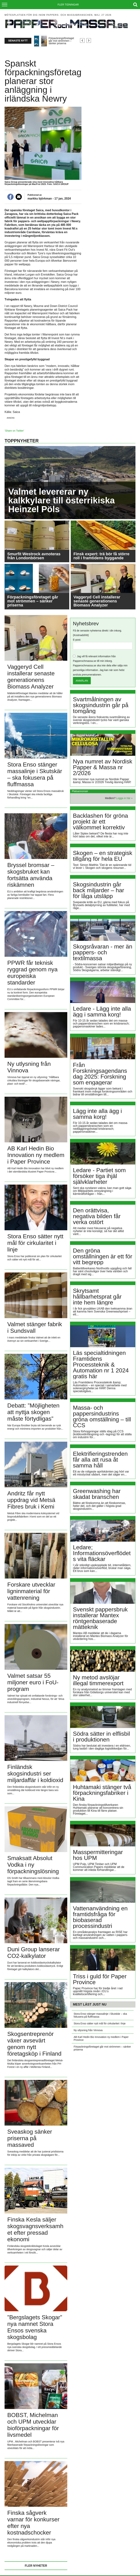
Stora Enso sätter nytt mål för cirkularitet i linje (100, 2023)
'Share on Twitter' (14, 430)
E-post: (77, 639)
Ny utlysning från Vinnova (88, 2030)
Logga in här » (124, 798)
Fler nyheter (36, 2565)
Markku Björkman (40, 198)
